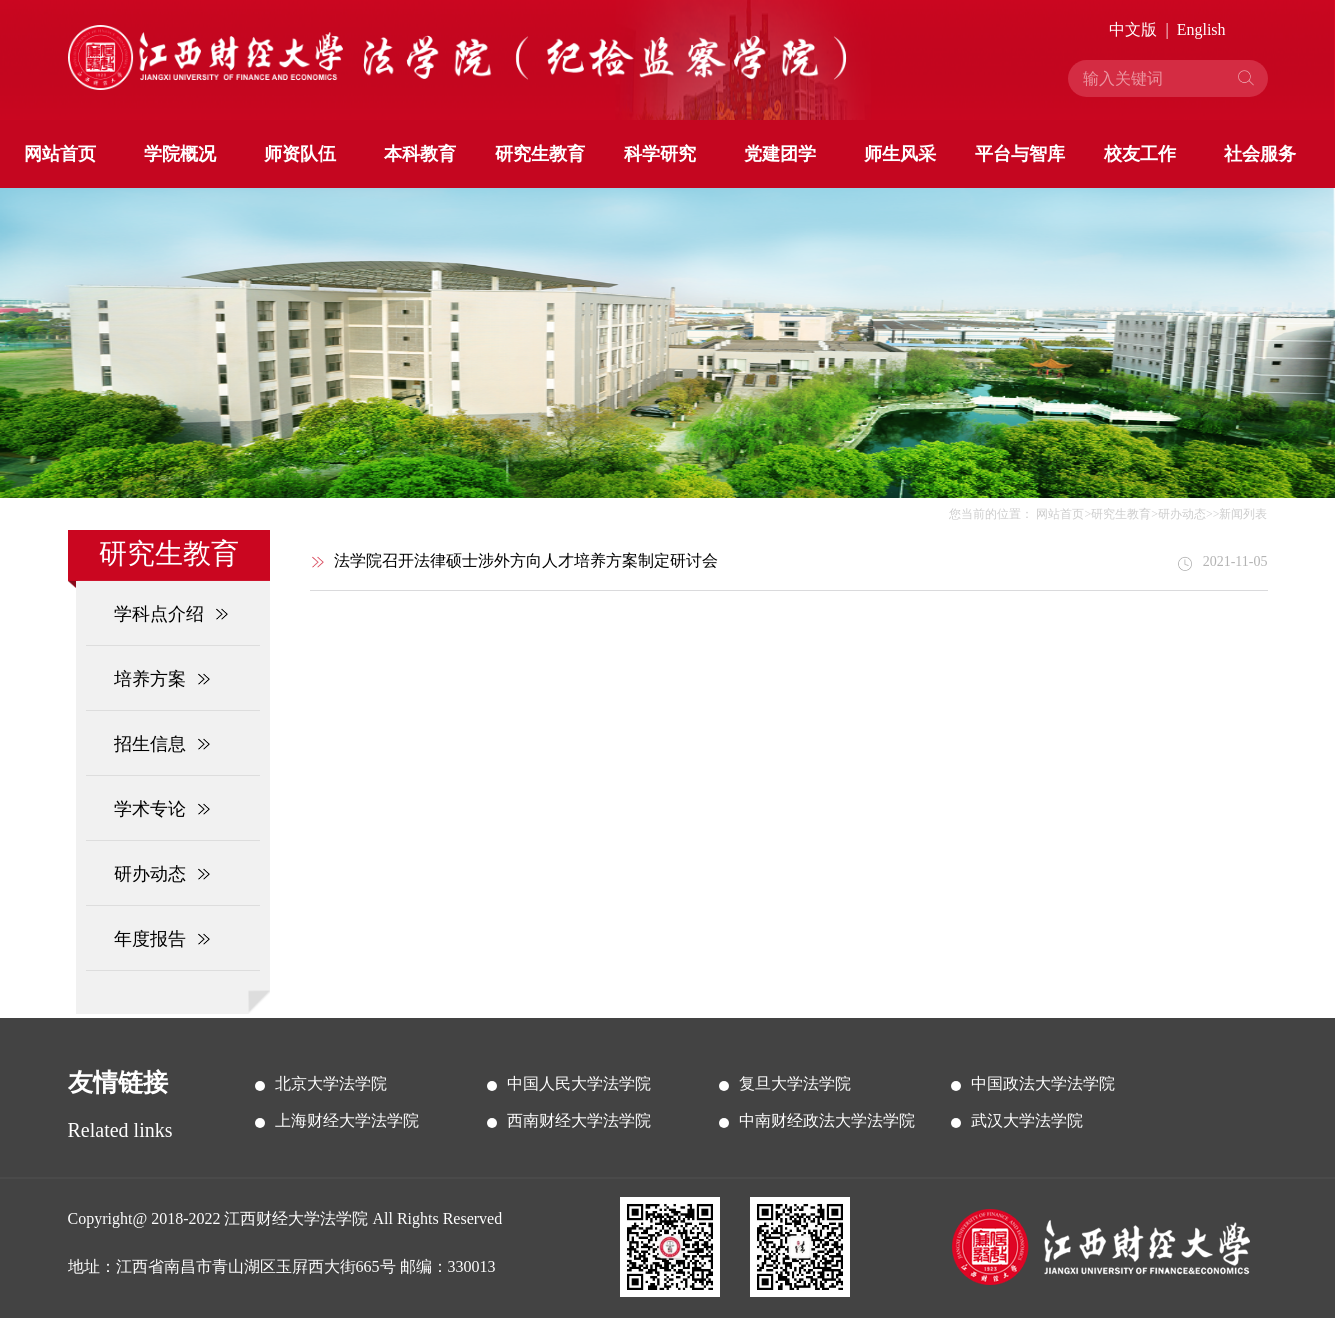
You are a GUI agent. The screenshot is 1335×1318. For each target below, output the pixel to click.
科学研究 (660, 154)
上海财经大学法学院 (347, 1120)
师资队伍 (300, 154)
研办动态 (1182, 514)
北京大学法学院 (331, 1083)
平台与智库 (1020, 154)
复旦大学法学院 (795, 1083)
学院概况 (180, 154)
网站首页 (60, 154)
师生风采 (900, 154)
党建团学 (780, 154)
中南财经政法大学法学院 (827, 1120)
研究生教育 (540, 154)
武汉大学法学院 (1027, 1120)
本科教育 (420, 154)
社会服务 (1260, 154)
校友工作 (1140, 154)
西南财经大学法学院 (579, 1120)
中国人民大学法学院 (579, 1083)
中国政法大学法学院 (1043, 1083)
